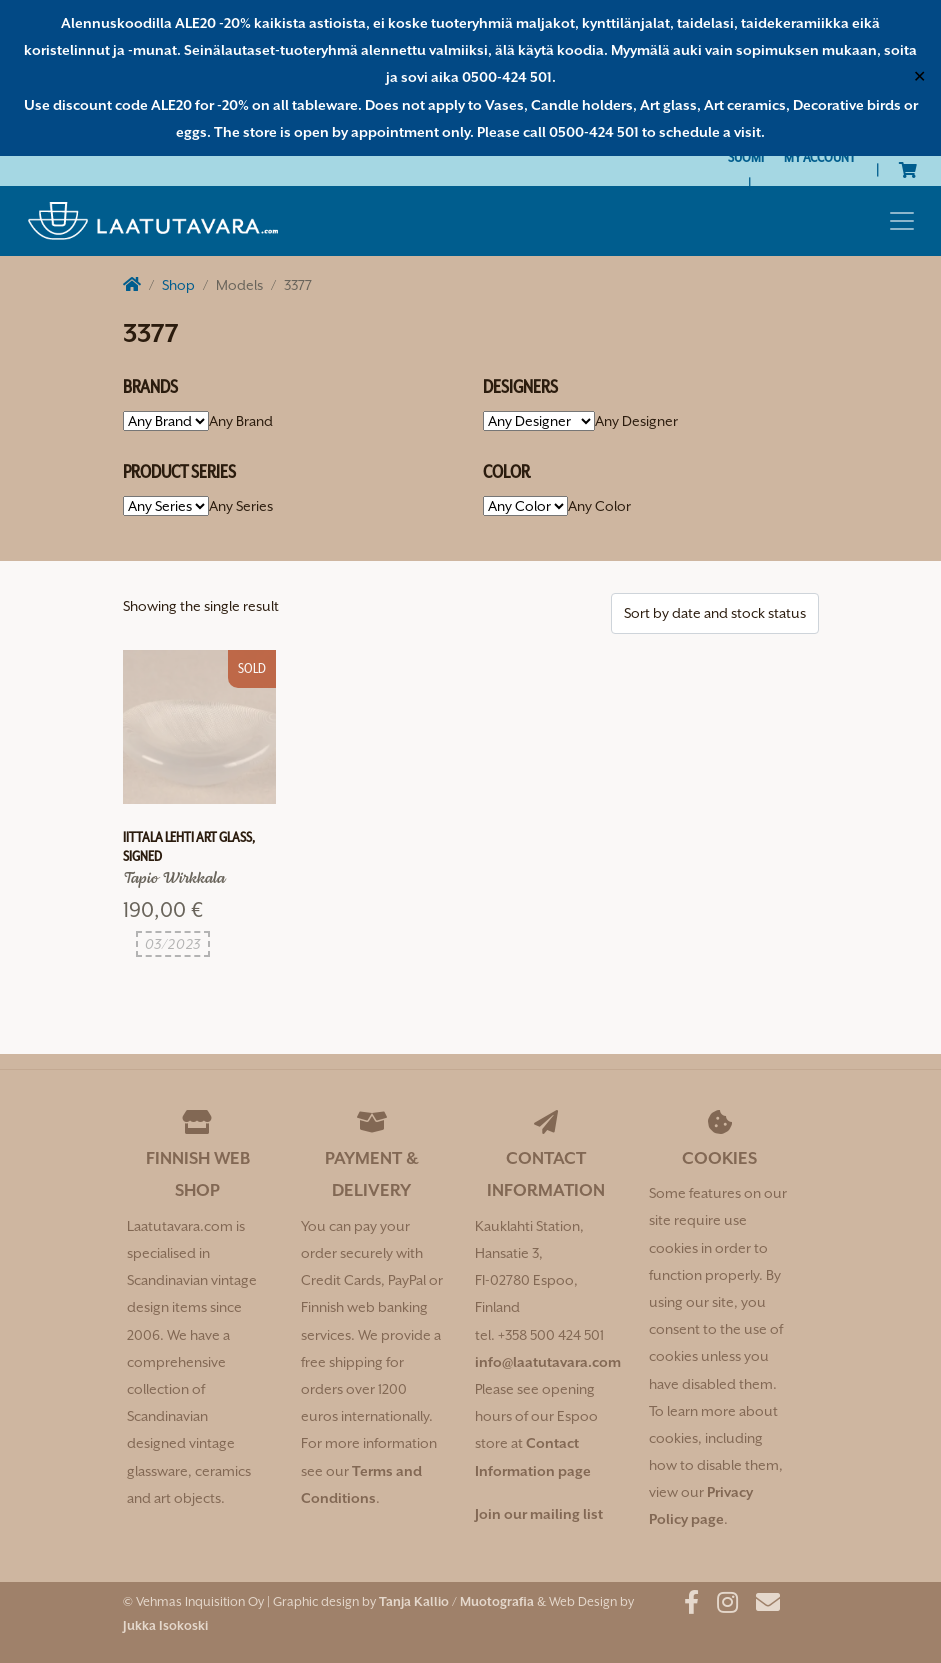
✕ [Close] (919, 77)
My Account (820, 157)
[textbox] (241, 421)
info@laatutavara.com (548, 1362)
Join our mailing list (539, 1514)
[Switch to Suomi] (746, 157)
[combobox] (241, 421)
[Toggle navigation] (902, 221)
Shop (178, 285)
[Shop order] (715, 613)
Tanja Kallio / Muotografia (456, 1601)
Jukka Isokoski (165, 1625)
